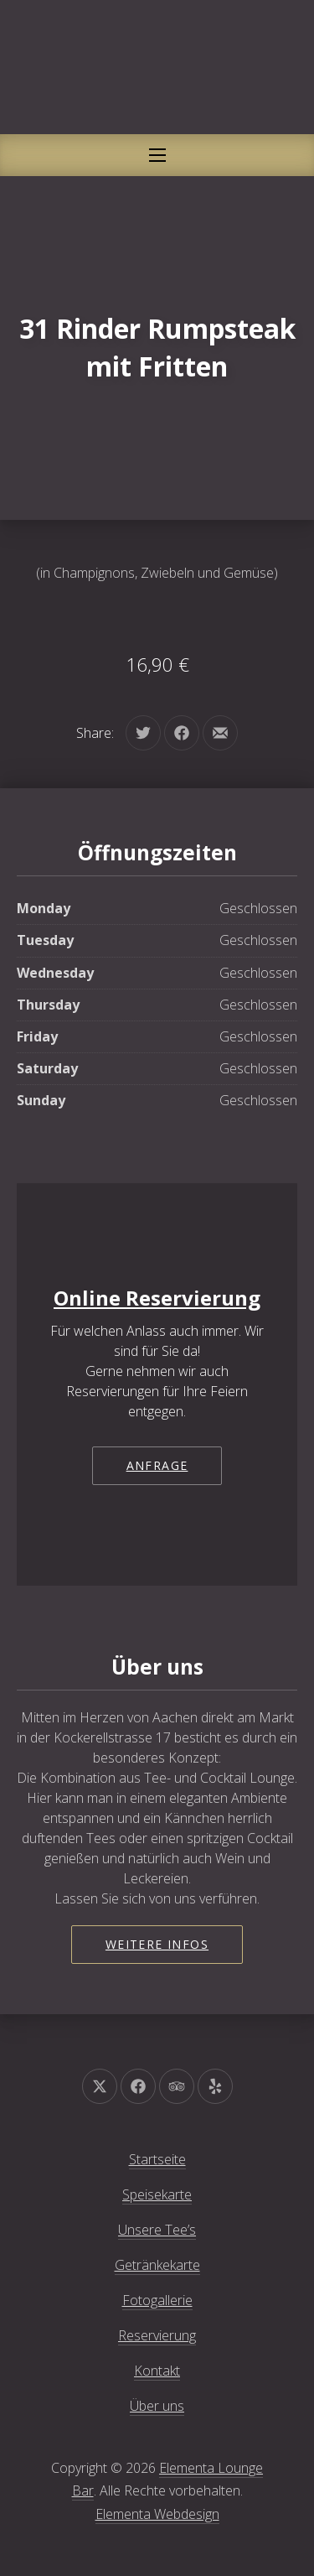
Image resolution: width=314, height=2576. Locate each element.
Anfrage (157, 1465)
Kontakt (157, 2370)
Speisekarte (157, 2194)
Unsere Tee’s (157, 2229)
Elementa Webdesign (157, 2514)
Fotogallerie (157, 2300)
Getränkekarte (157, 2265)
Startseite (157, 2159)
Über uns (157, 2406)
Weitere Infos (157, 1944)
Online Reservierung (157, 1297)
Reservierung (157, 2335)
